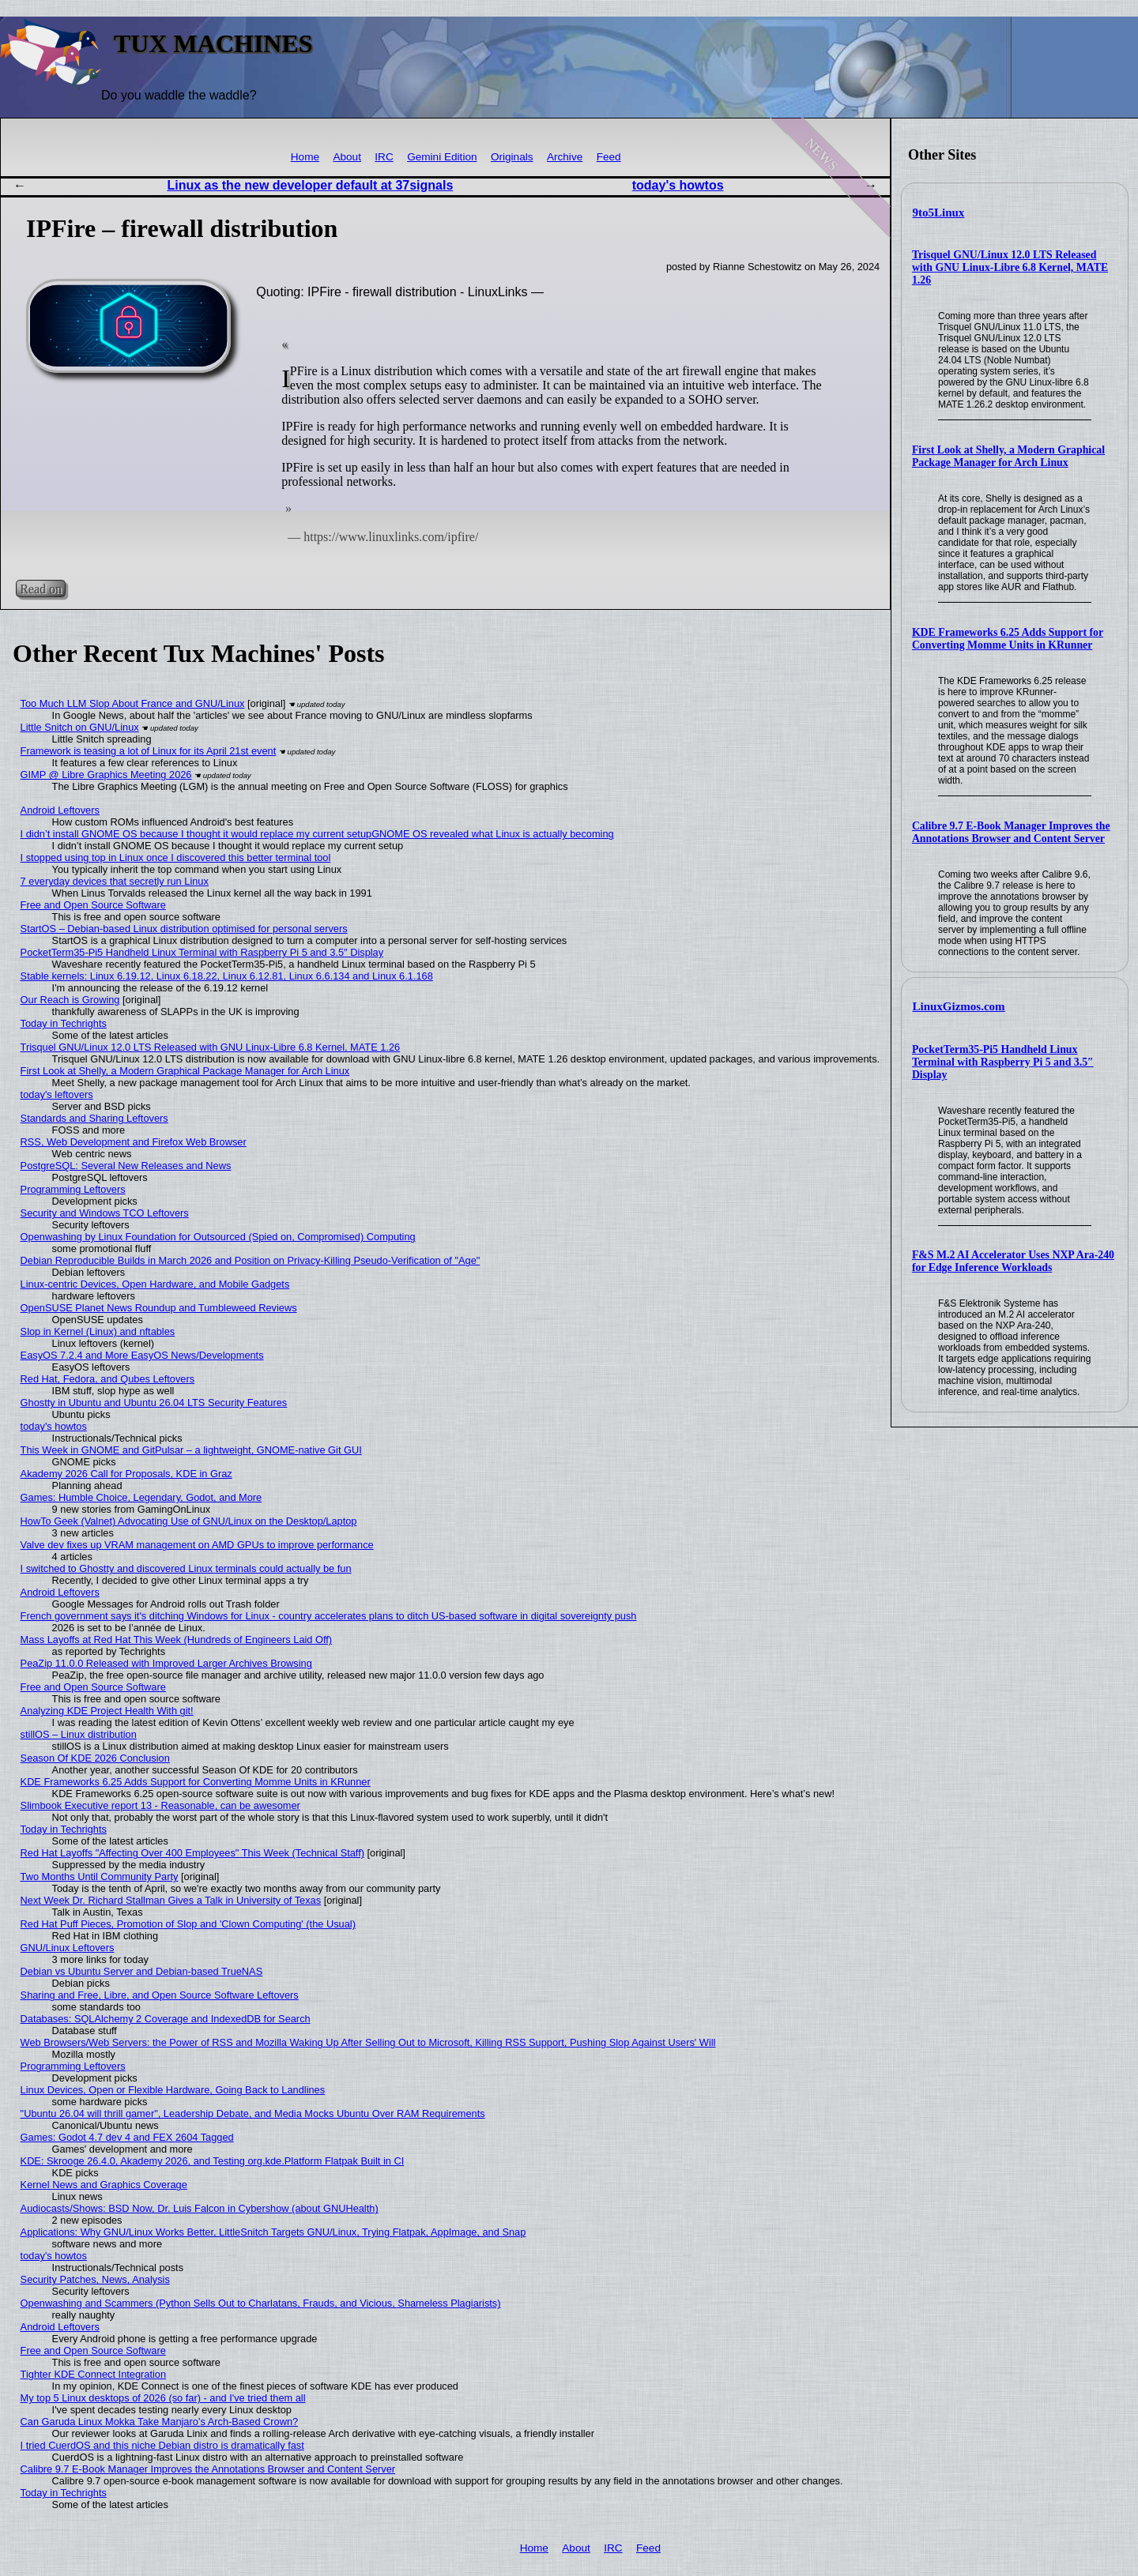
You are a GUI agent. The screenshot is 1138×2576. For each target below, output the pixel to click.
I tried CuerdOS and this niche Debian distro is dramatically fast (162, 2445)
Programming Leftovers (73, 1189)
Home (305, 157)
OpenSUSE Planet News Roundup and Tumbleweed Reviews (159, 1308)
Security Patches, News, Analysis (95, 2279)
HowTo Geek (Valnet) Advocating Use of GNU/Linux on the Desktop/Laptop (189, 1521)
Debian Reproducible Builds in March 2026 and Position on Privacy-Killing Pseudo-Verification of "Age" (250, 1260)
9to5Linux (939, 212)
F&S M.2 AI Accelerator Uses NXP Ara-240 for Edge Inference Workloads (1013, 1261)
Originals (512, 157)
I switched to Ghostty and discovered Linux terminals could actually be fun (186, 1568)
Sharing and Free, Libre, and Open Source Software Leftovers (160, 1995)
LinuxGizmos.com (959, 1006)
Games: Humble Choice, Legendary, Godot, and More (141, 1497)
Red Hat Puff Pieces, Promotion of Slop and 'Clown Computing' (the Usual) (188, 1924)
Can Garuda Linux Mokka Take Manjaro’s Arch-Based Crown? (160, 2421)
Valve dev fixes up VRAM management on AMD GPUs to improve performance (197, 1545)
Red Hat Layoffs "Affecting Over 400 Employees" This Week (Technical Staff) (192, 1853)
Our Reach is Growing (70, 1000)
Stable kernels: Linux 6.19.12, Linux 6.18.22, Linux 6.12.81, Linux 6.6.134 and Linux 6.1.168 (227, 976)
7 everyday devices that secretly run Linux (115, 881)
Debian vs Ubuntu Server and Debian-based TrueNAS (142, 1971)
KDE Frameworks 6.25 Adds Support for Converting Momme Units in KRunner (1007, 638)
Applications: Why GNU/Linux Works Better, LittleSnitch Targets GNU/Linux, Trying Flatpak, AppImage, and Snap (273, 2232)
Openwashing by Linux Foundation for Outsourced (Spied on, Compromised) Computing (218, 1237)
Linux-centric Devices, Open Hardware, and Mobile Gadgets (155, 1284)
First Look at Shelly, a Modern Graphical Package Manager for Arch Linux (1008, 456)
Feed (609, 157)
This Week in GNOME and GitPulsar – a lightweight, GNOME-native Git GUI (191, 1450)
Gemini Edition (442, 157)
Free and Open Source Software (93, 905)
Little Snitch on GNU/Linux (80, 727)
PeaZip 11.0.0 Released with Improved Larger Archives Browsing (166, 1663)
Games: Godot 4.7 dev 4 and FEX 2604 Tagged (127, 2137)
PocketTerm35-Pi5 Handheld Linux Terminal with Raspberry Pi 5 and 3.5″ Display (1003, 1062)
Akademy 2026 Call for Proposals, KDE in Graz (126, 1474)
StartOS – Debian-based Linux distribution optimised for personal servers (184, 929)
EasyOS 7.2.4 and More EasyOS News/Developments (142, 1355)
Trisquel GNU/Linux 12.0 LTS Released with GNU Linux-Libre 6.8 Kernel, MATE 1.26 (1010, 267)
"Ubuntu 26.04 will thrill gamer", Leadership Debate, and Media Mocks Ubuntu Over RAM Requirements (253, 2113)
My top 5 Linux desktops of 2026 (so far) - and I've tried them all (163, 2398)
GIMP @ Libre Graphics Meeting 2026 (106, 774)
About (347, 157)
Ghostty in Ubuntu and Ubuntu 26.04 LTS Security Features (154, 1402)
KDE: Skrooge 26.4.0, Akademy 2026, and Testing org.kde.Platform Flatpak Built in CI (213, 2161)
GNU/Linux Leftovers (68, 1948)
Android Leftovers (60, 810)
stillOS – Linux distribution (79, 1734)
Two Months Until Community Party (100, 1876)
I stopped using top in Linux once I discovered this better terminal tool (176, 857)
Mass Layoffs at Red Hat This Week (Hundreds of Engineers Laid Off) (177, 1639)
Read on (41, 589)
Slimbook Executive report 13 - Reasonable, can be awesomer (160, 1805)
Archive (564, 157)
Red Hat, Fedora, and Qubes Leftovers (108, 1379)
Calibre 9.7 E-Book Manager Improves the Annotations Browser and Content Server (1011, 832)
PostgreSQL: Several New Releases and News (126, 1165)
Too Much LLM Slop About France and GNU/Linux (133, 703)
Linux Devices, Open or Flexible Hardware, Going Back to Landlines (173, 2090)
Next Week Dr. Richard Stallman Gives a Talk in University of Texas (171, 1900)
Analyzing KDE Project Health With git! (107, 1711)
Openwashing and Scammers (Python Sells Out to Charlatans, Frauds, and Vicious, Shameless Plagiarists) (261, 2303)
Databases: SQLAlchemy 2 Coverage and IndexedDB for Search (166, 2019)
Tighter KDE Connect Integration (93, 2374)
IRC (384, 157)
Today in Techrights (64, 1023)
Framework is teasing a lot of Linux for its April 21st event (149, 751)
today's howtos (678, 185)
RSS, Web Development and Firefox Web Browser (134, 1142)
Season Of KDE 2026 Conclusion (95, 1758)
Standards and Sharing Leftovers (94, 1118)
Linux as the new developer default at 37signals (310, 185)
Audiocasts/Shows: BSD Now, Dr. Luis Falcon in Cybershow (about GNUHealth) (200, 2208)
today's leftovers (57, 1094)
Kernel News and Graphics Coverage (104, 2185)
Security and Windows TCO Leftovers (105, 1213)
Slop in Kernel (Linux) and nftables (98, 1331)
